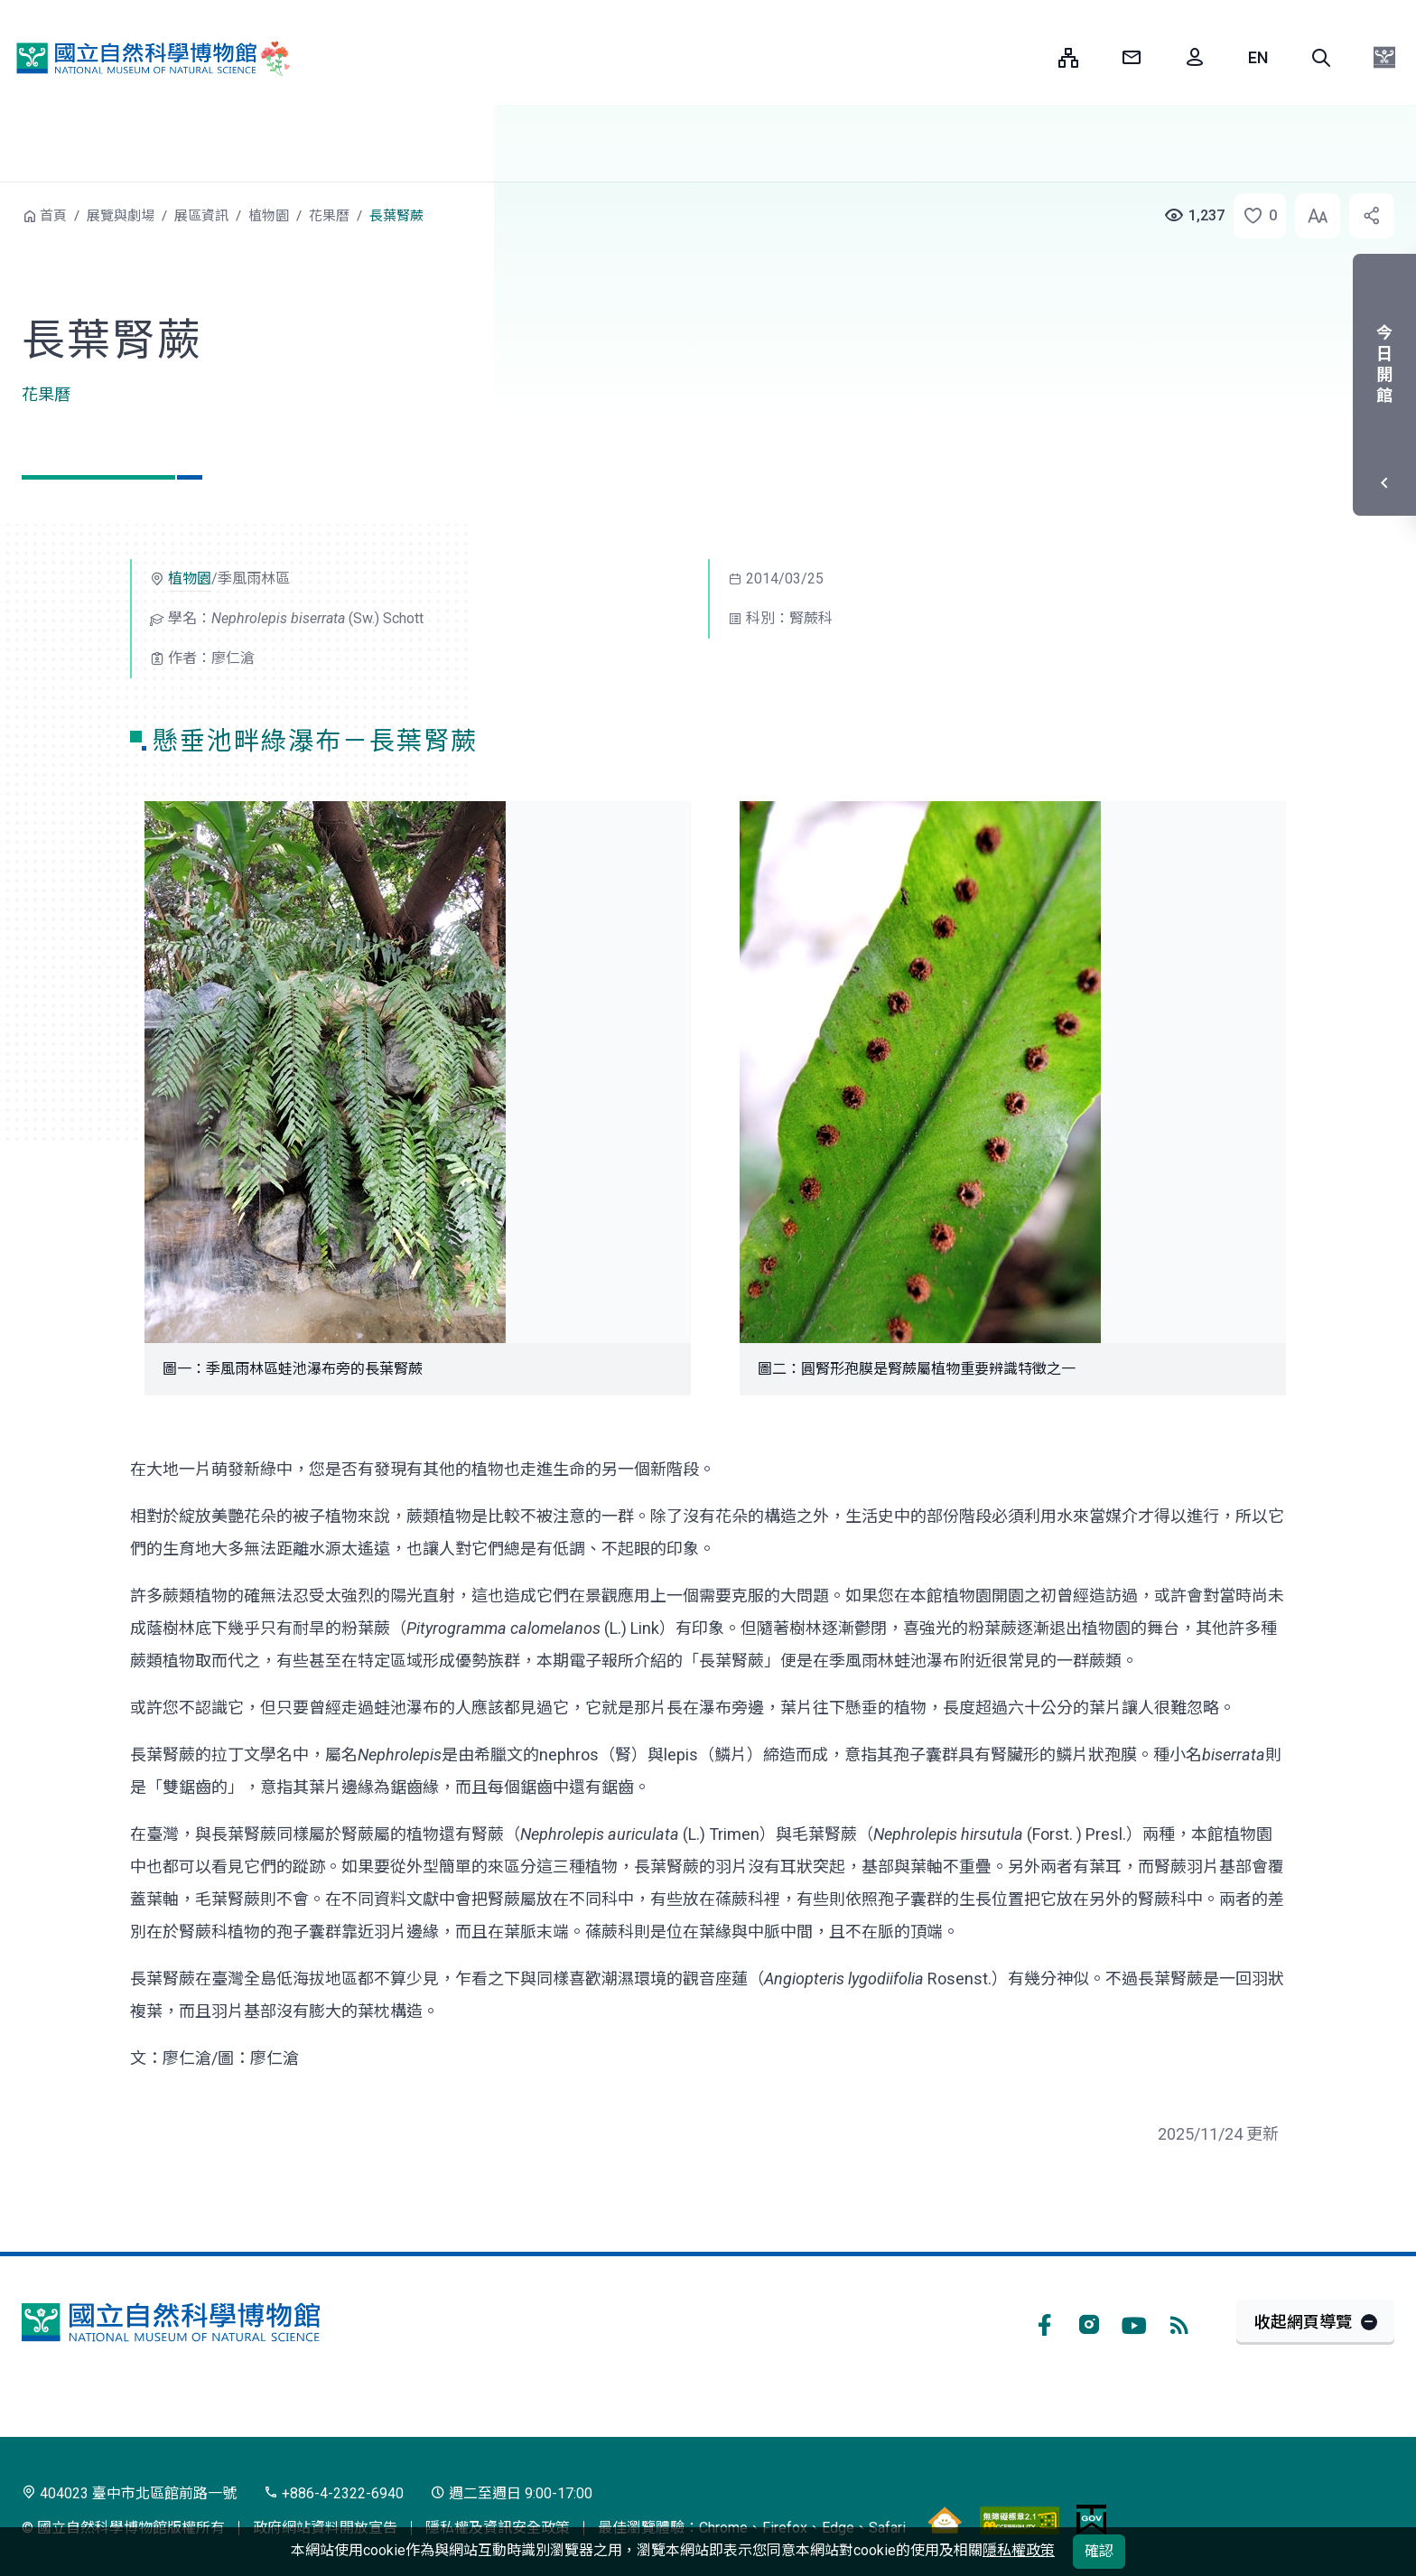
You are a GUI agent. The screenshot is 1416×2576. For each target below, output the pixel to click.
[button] (1321, 58)
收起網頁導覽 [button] (1303, 2321)
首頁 (53, 216)
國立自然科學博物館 (149, 57)
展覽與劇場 (120, 216)
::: (1031, 57)
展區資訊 (201, 216)
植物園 (268, 216)
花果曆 (329, 216)
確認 (1099, 2551)
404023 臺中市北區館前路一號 (129, 2493)
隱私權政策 (1019, 2550)
